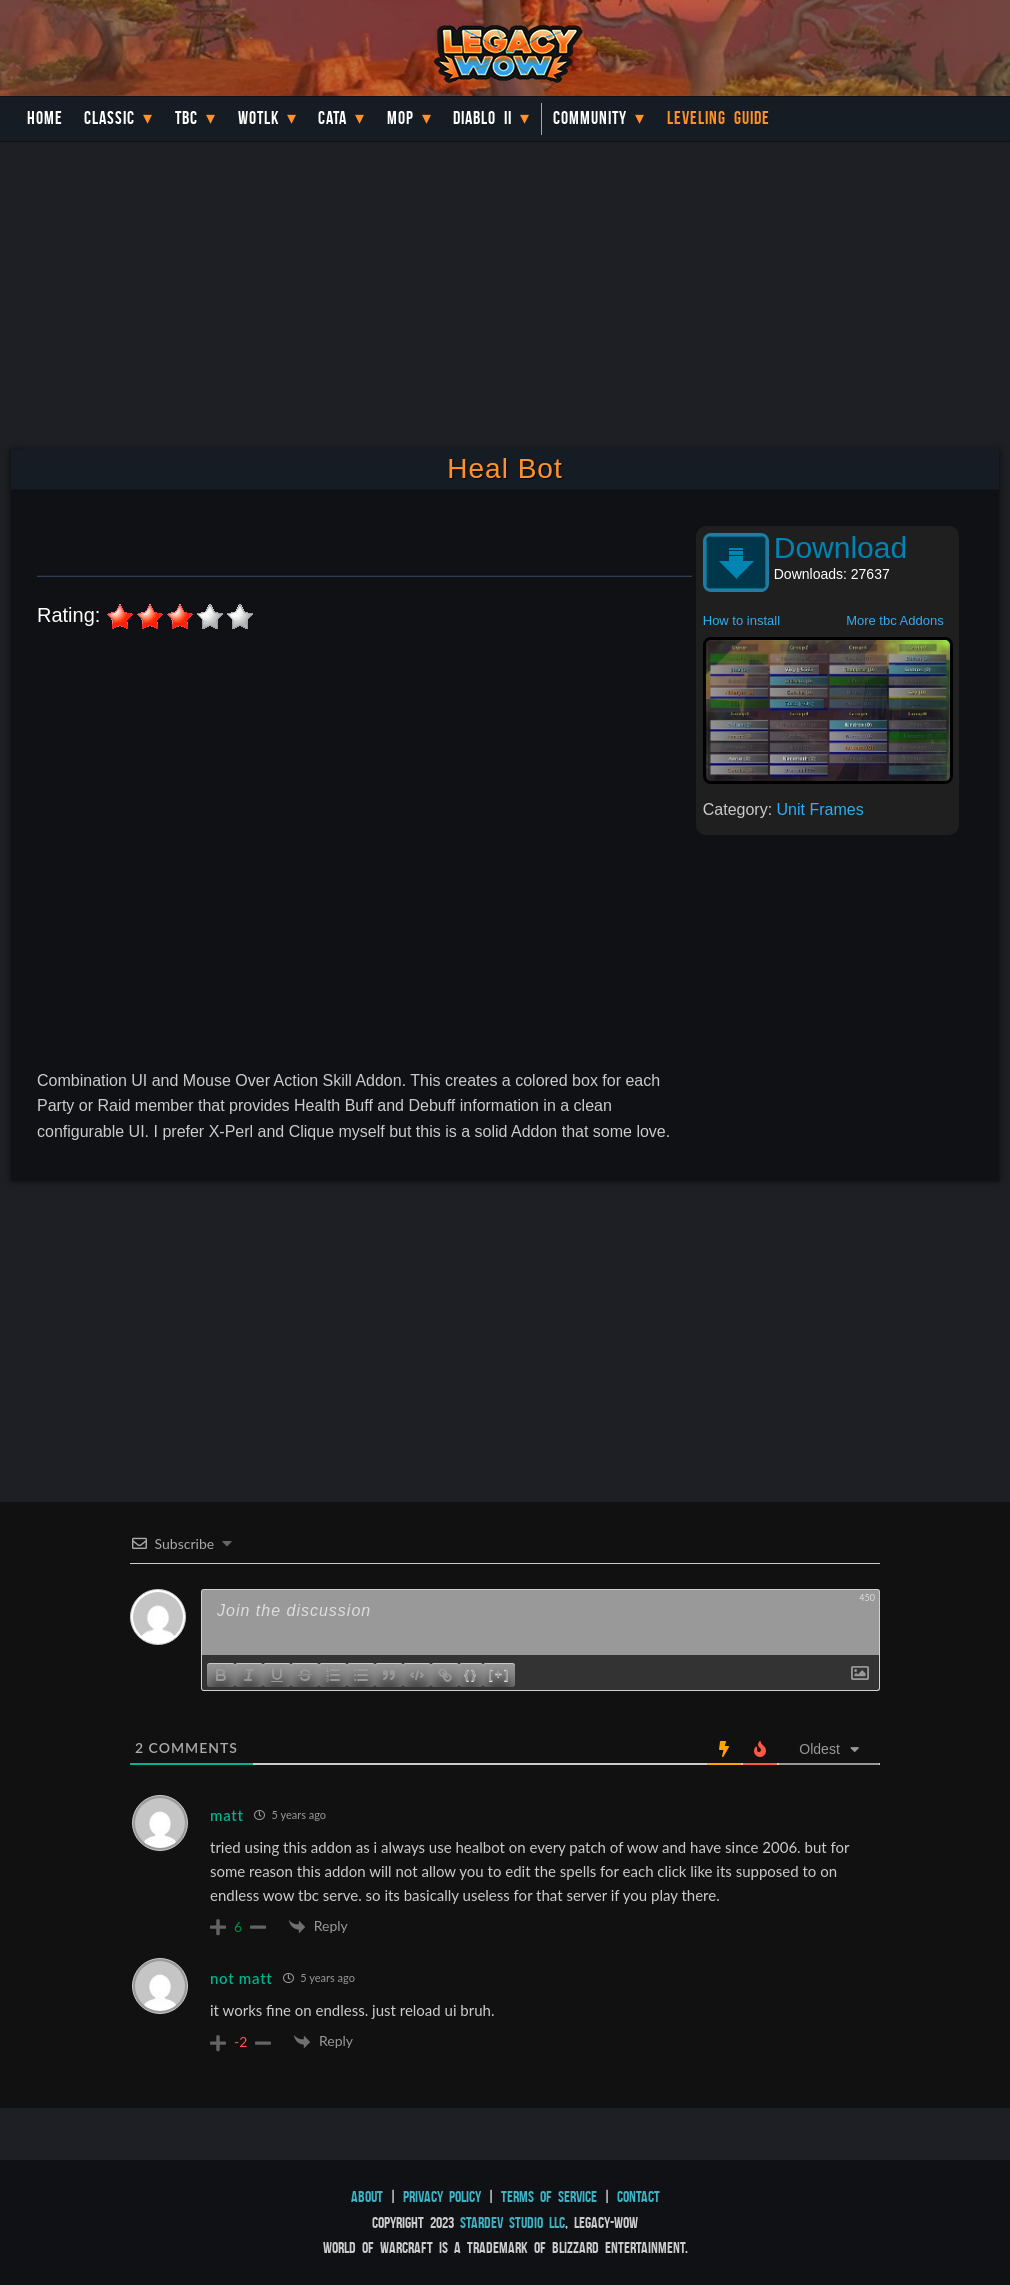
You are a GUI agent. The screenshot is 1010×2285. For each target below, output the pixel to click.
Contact (638, 2196)
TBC (186, 118)
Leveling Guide (718, 118)
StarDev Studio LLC (512, 2222)
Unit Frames (820, 809)
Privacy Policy (442, 2196)
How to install (741, 620)
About (367, 2196)
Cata (332, 118)
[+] (499, 1673)
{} (471, 1673)
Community (590, 118)
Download (840, 547)
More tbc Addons (895, 620)
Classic (109, 118)
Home (45, 118)
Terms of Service (549, 2196)
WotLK (258, 118)
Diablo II (482, 118)
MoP (400, 118)
